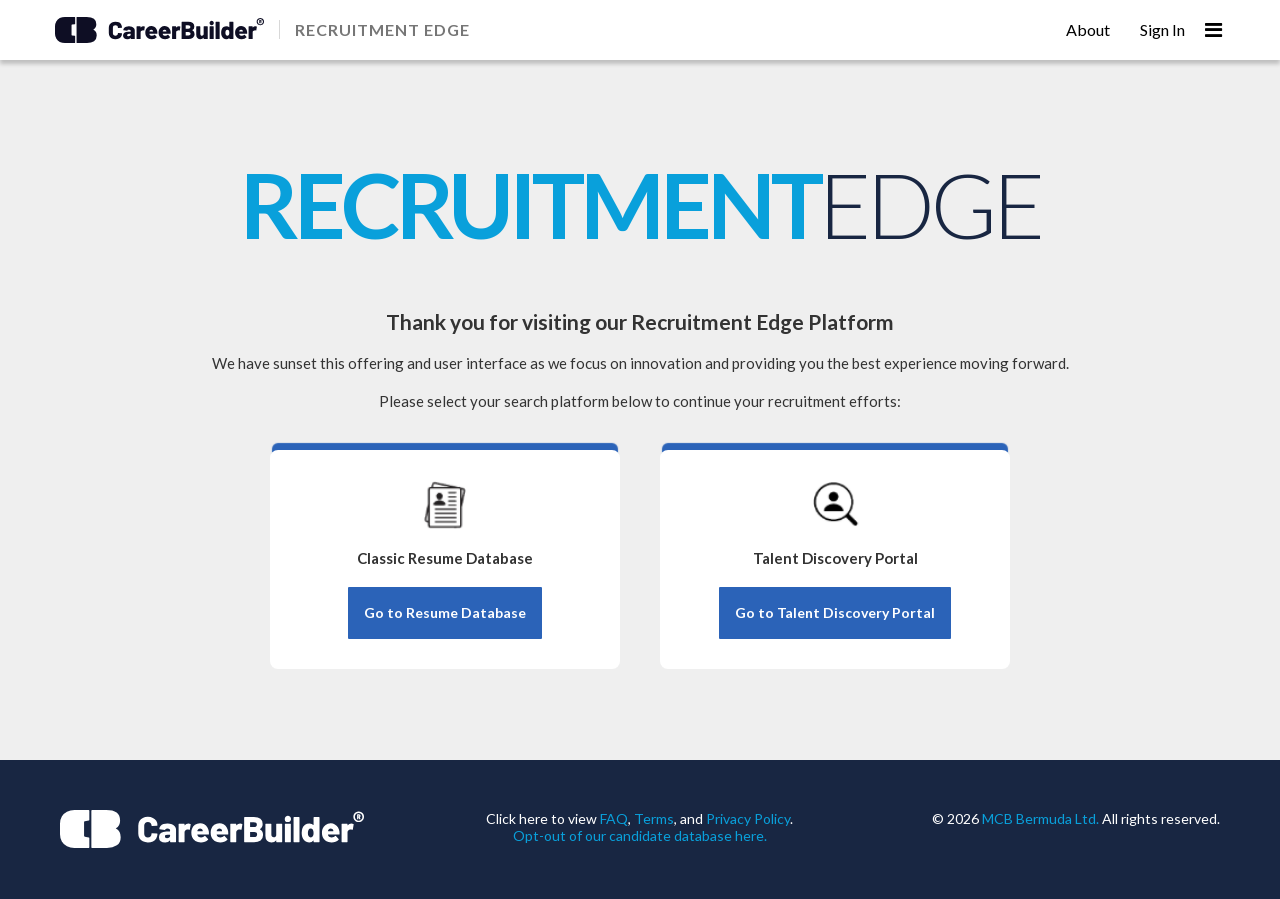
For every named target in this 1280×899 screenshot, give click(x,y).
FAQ (614, 818)
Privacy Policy (748, 818)
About (1088, 29)
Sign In (1162, 29)
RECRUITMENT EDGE (382, 29)
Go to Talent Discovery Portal (835, 612)
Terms (654, 818)
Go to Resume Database (445, 612)
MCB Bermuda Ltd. (1040, 818)
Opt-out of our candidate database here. (640, 835)
